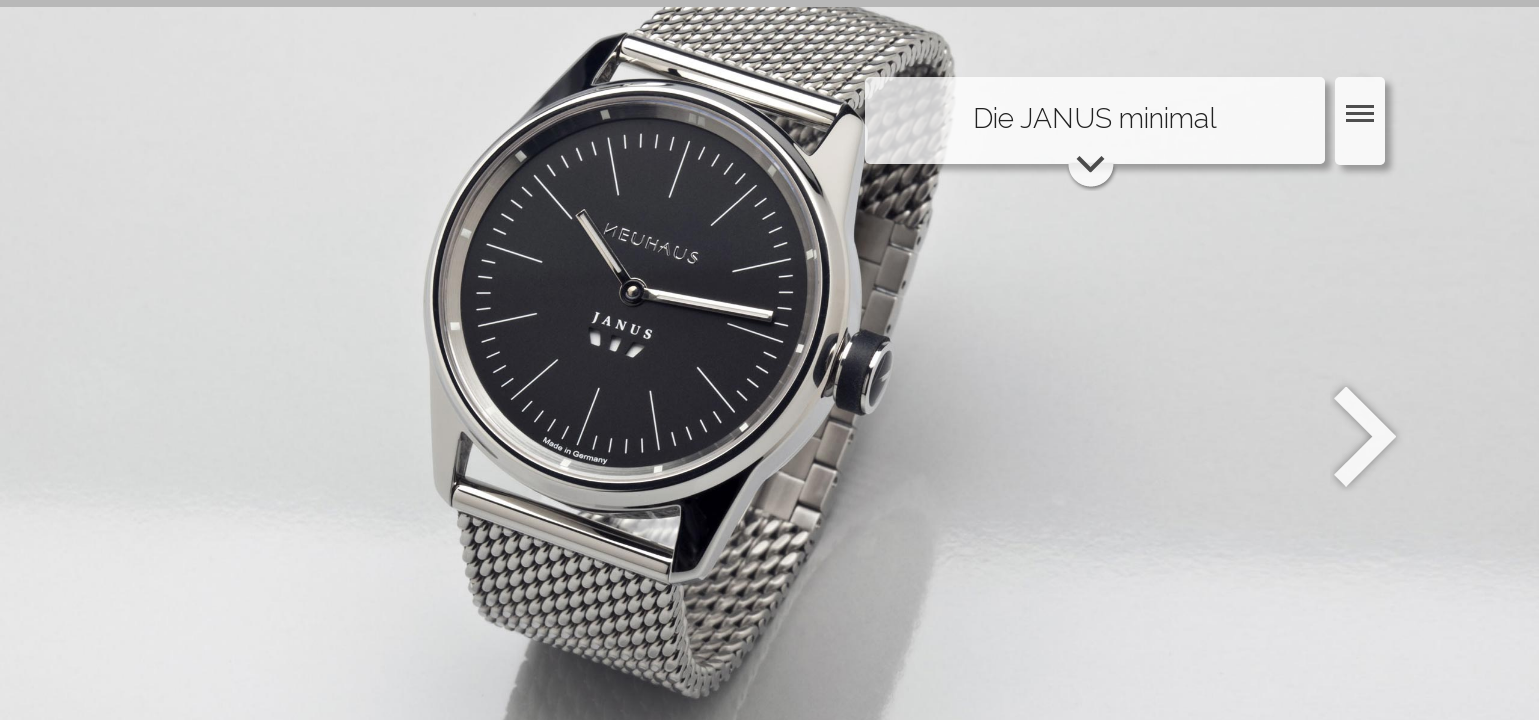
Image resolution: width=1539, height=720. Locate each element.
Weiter (1367, 437)
